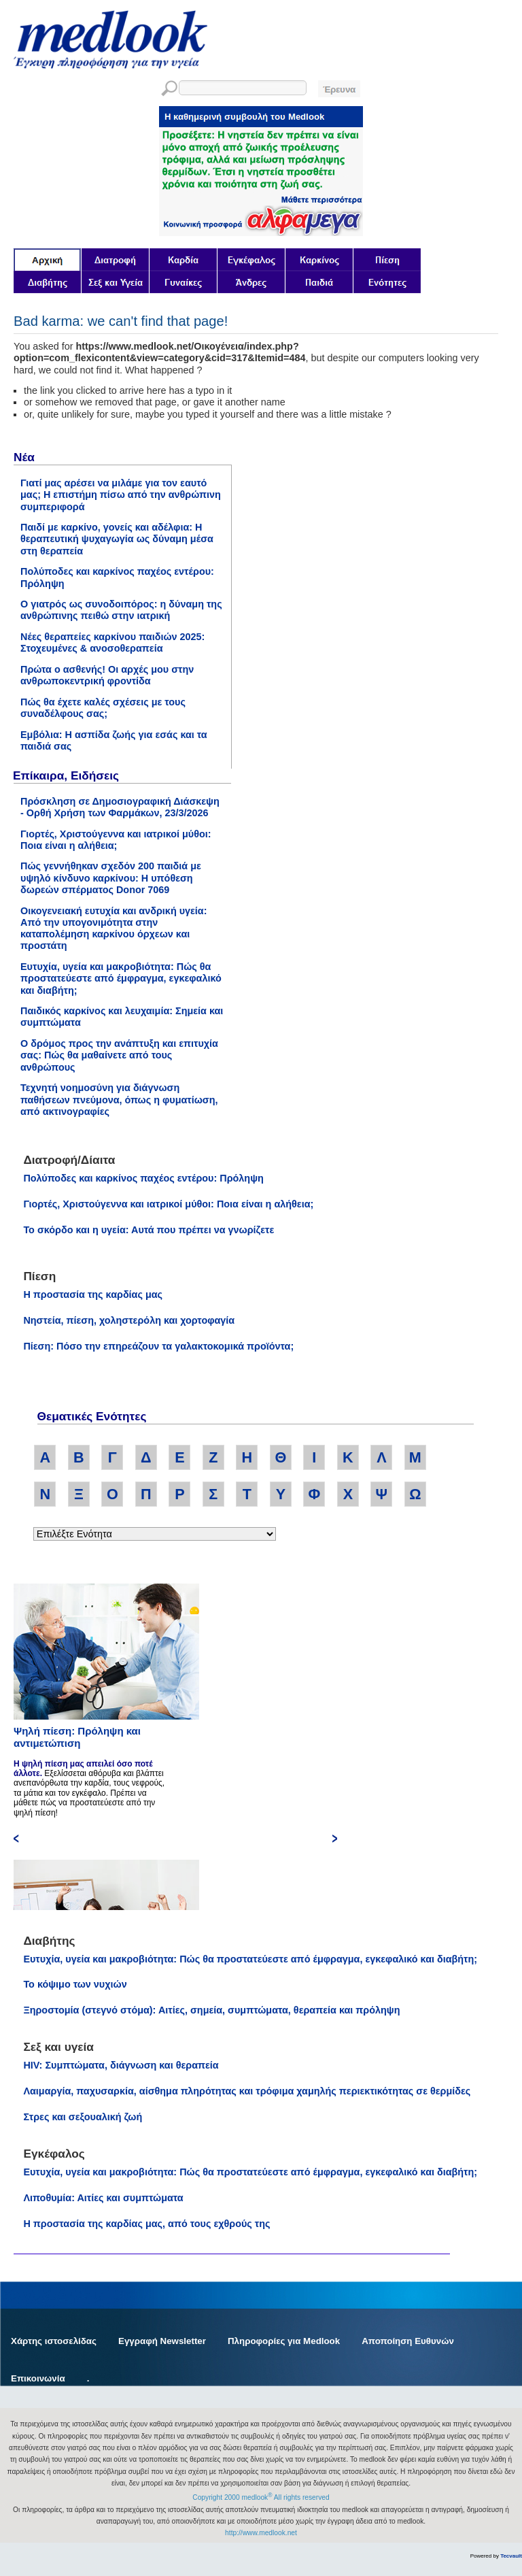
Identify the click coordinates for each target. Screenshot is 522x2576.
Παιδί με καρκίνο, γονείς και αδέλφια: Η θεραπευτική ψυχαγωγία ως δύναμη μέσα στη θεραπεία (116, 539)
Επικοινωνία (38, 2378)
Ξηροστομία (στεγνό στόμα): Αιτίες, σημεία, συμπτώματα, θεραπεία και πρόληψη (211, 2010)
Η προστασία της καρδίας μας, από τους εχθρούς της (146, 2223)
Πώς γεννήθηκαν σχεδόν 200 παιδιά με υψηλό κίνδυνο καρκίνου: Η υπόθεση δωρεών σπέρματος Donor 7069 (110, 877)
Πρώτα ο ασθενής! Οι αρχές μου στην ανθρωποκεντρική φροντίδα (107, 675)
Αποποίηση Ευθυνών (408, 2341)
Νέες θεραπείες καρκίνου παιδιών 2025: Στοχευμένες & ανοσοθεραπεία (112, 642)
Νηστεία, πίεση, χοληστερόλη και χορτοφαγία (128, 1320)
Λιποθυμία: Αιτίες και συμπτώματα (103, 2197)
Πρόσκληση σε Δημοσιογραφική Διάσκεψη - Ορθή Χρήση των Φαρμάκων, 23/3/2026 (120, 807)
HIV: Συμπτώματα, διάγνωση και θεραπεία (120, 2065)
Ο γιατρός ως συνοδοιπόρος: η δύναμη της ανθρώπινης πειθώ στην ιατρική (121, 610)
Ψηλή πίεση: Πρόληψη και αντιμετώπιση (77, 1737)
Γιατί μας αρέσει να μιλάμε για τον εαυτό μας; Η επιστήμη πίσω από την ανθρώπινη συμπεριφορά (120, 495)
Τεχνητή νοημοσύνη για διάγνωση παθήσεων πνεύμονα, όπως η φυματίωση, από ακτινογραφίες (119, 1099)
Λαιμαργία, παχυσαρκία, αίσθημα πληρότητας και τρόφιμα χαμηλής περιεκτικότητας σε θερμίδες (246, 2091)
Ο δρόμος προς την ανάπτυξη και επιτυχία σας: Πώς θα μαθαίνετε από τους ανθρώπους (119, 1055)
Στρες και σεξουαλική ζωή (82, 2116)
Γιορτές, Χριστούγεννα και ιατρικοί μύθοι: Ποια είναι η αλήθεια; (115, 840)
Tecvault (511, 2556)
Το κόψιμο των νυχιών (74, 1984)
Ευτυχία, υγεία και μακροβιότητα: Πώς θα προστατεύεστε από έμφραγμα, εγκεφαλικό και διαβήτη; (121, 978)
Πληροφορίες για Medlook (284, 2341)
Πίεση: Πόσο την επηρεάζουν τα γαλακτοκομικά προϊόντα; (158, 1346)
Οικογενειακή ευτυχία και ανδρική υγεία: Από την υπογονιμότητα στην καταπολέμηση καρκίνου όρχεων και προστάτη (113, 928)
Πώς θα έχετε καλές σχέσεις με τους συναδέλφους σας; (103, 708)
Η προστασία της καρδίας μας (92, 1294)
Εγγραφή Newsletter (162, 2341)
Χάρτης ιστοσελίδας (54, 2341)
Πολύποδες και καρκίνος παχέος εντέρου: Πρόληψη (143, 1178)
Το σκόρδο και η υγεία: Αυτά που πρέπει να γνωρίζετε (148, 1229)
